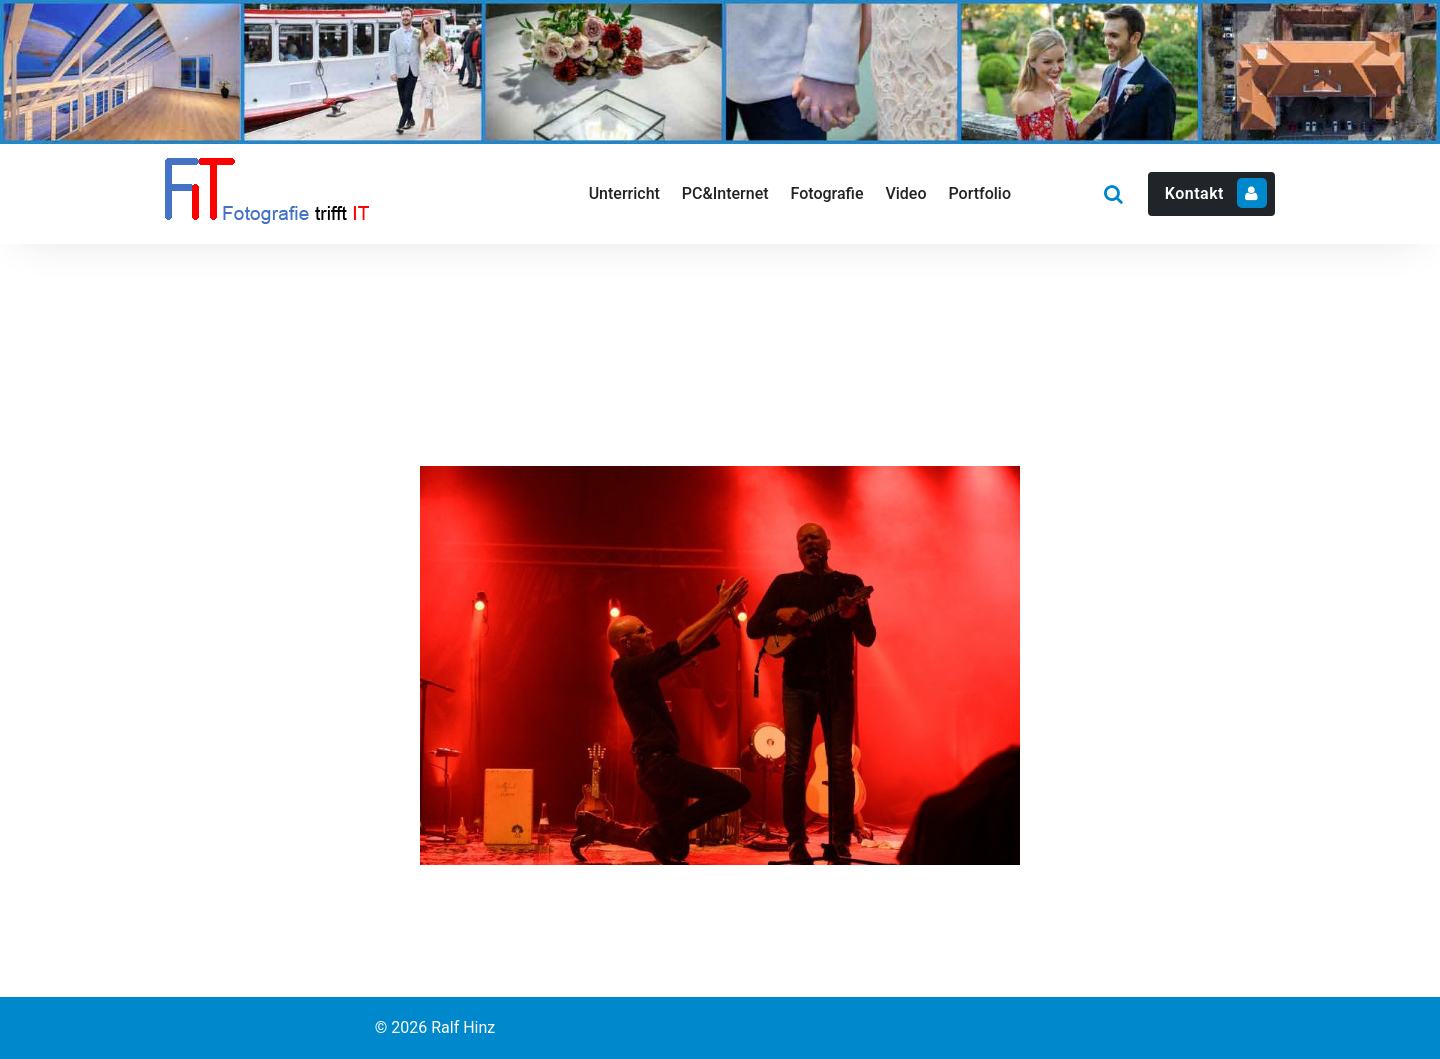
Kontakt (1216, 193)
